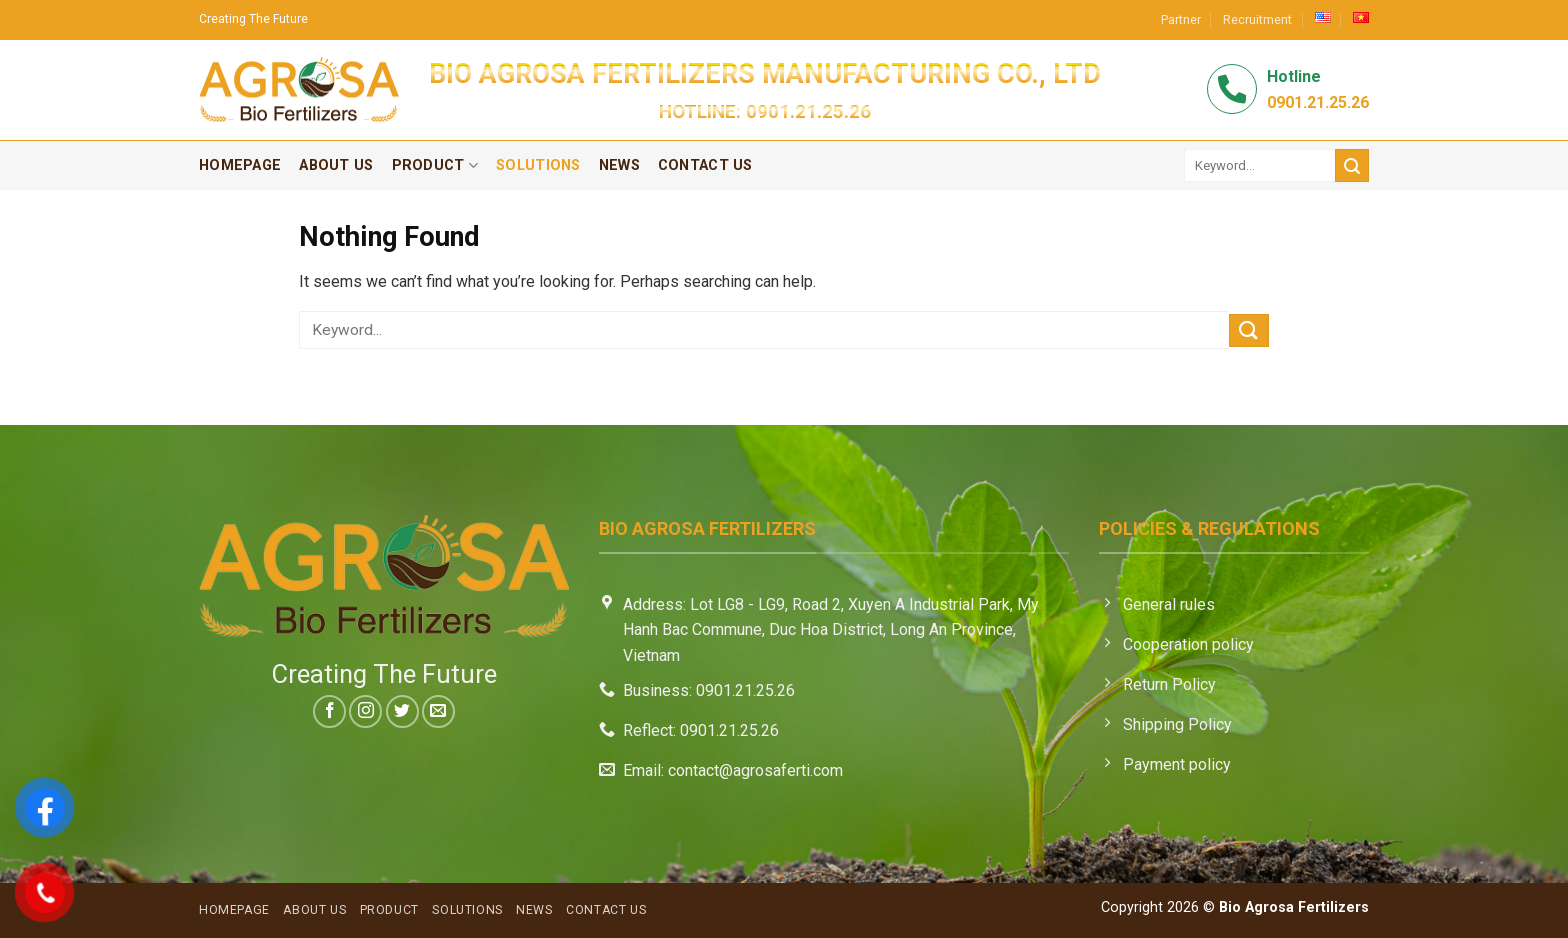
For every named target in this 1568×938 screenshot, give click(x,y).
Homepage (240, 165)
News (619, 165)
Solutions (538, 165)
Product (435, 165)
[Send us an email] (438, 711)
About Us (336, 165)
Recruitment (1257, 19)
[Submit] (1352, 165)
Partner (1181, 19)
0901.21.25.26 (808, 111)
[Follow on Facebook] (329, 711)
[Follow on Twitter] (402, 711)
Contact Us (705, 165)
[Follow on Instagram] (365, 711)
